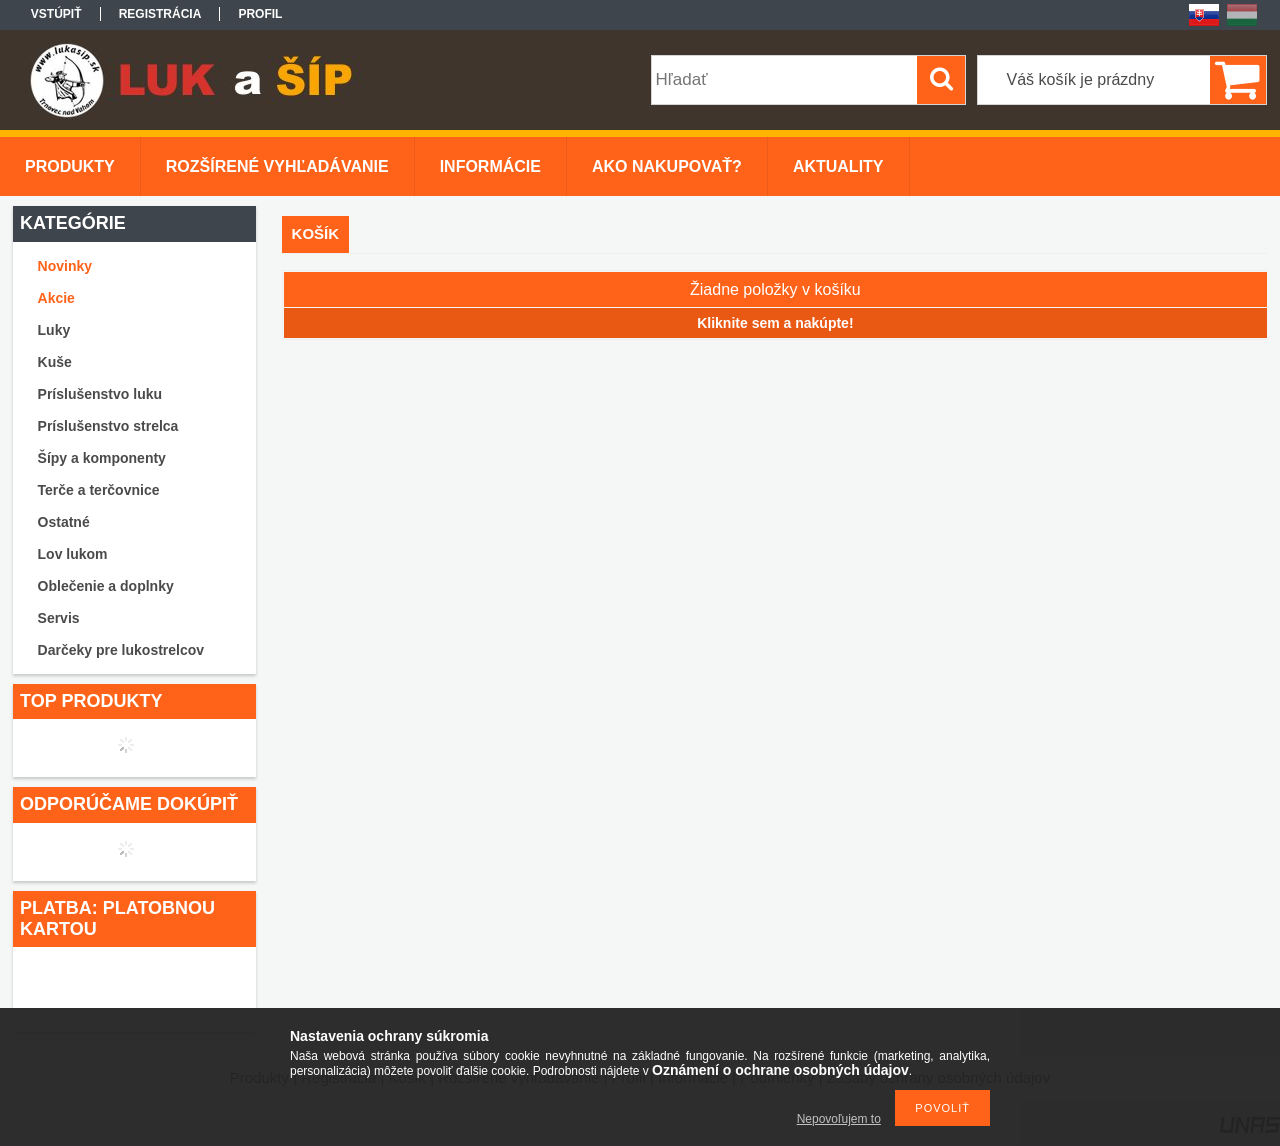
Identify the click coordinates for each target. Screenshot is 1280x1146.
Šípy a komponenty (102, 458)
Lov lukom (73, 554)
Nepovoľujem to (839, 1119)
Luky (54, 330)
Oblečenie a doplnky (106, 586)
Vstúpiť (56, 14)
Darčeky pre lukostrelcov (121, 650)
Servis (59, 618)
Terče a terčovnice (99, 490)
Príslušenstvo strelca (108, 426)
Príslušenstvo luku (100, 394)
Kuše (55, 362)
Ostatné (64, 522)
